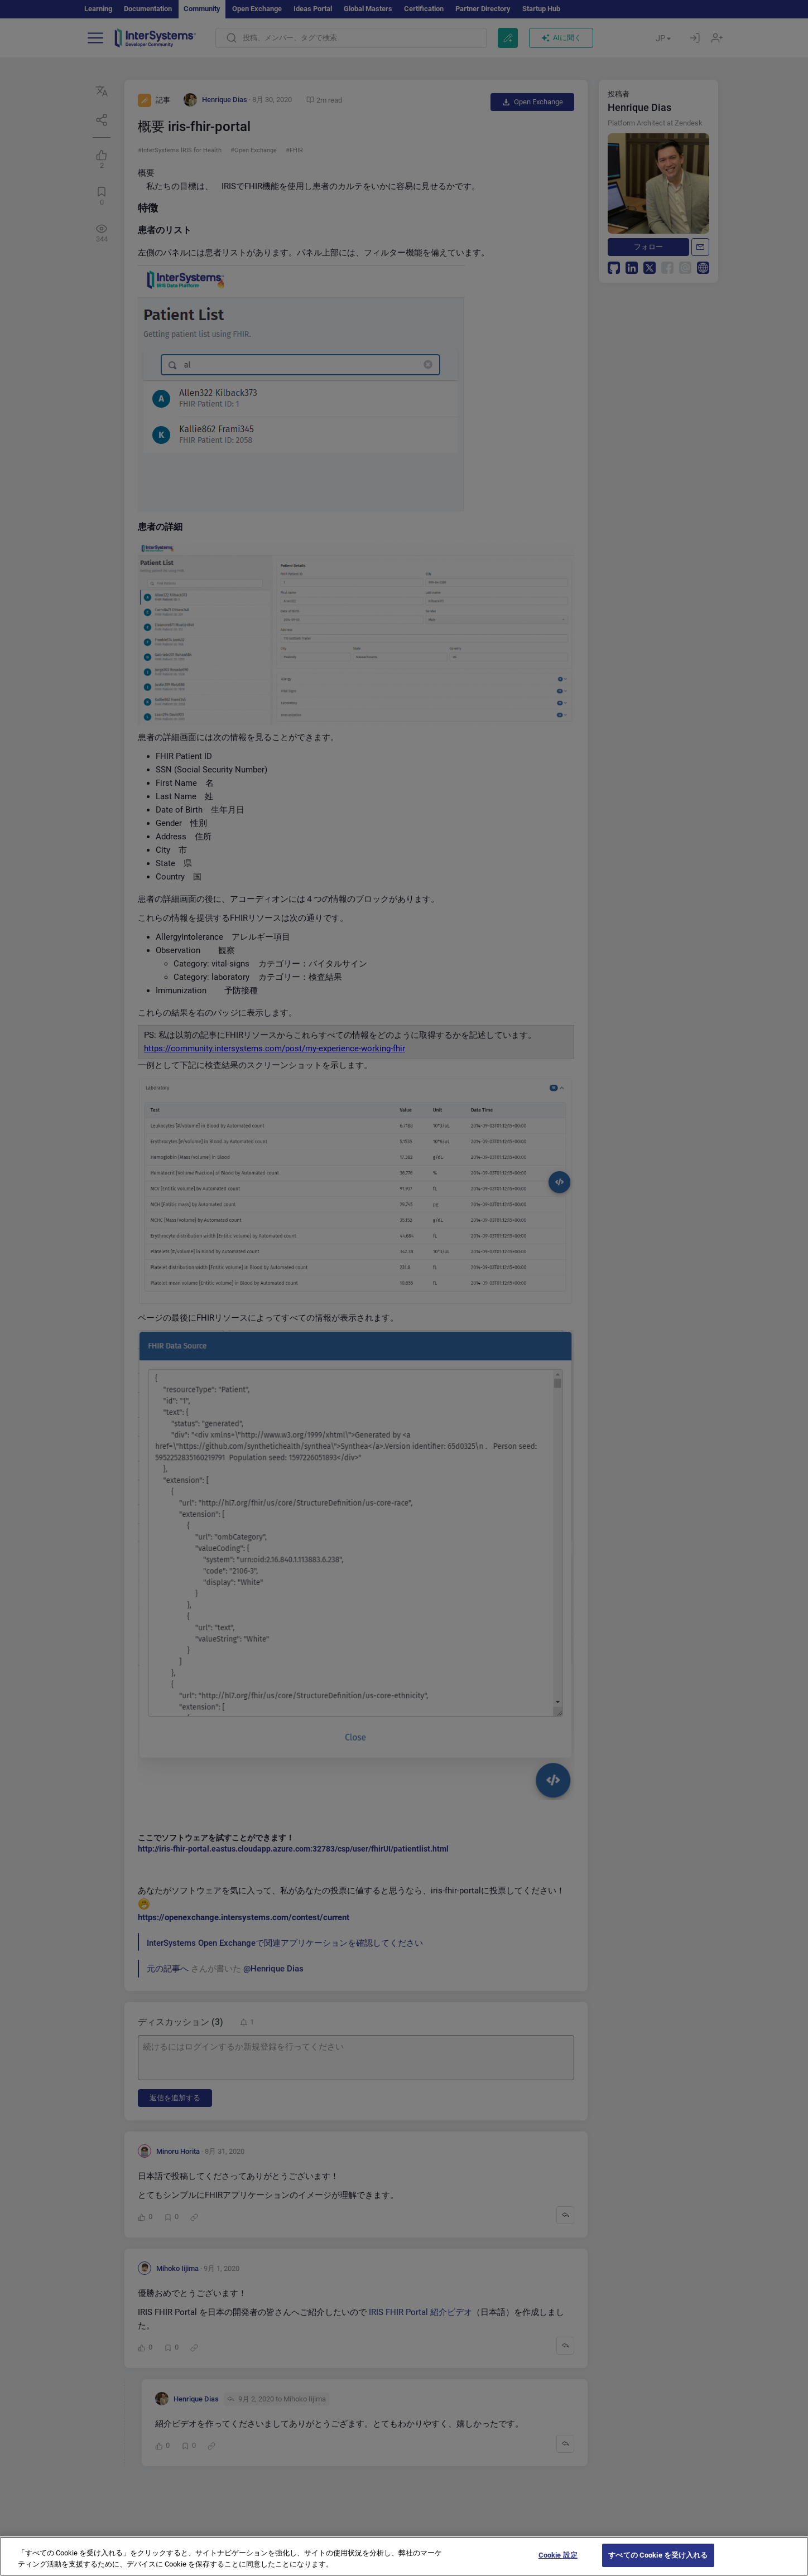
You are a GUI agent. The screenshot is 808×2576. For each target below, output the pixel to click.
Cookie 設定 (558, 2555)
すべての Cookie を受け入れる (658, 2555)
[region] (404, 2556)
